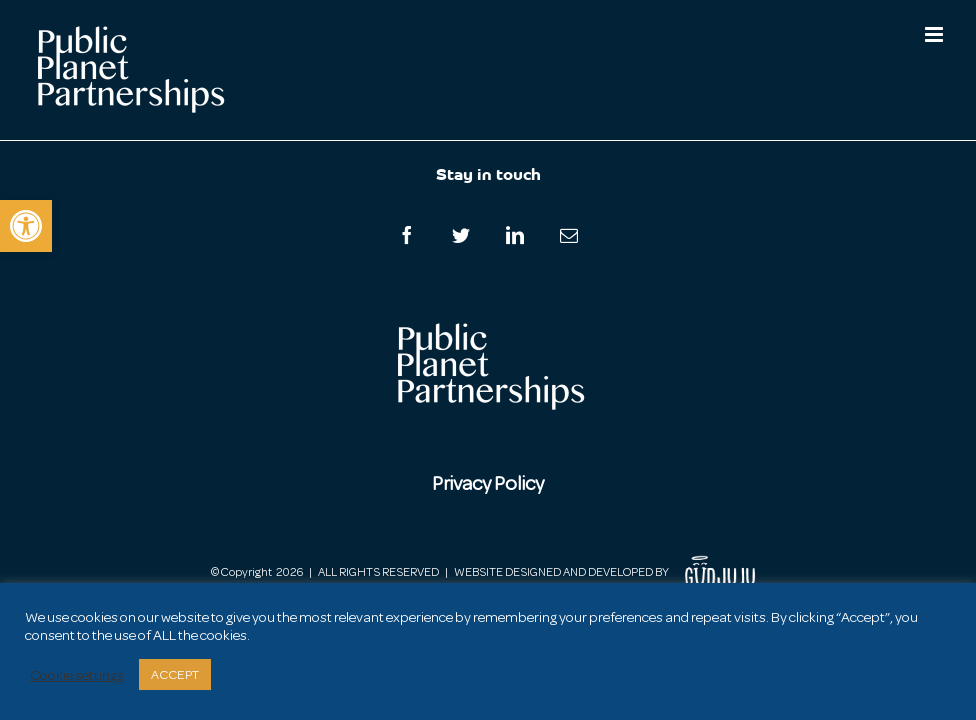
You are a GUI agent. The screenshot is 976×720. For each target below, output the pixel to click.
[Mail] (569, 235)
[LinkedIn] (515, 235)
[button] (26, 226)
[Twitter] (461, 235)
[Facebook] (407, 235)
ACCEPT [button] (175, 674)
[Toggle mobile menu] (935, 34)
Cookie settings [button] (77, 675)
